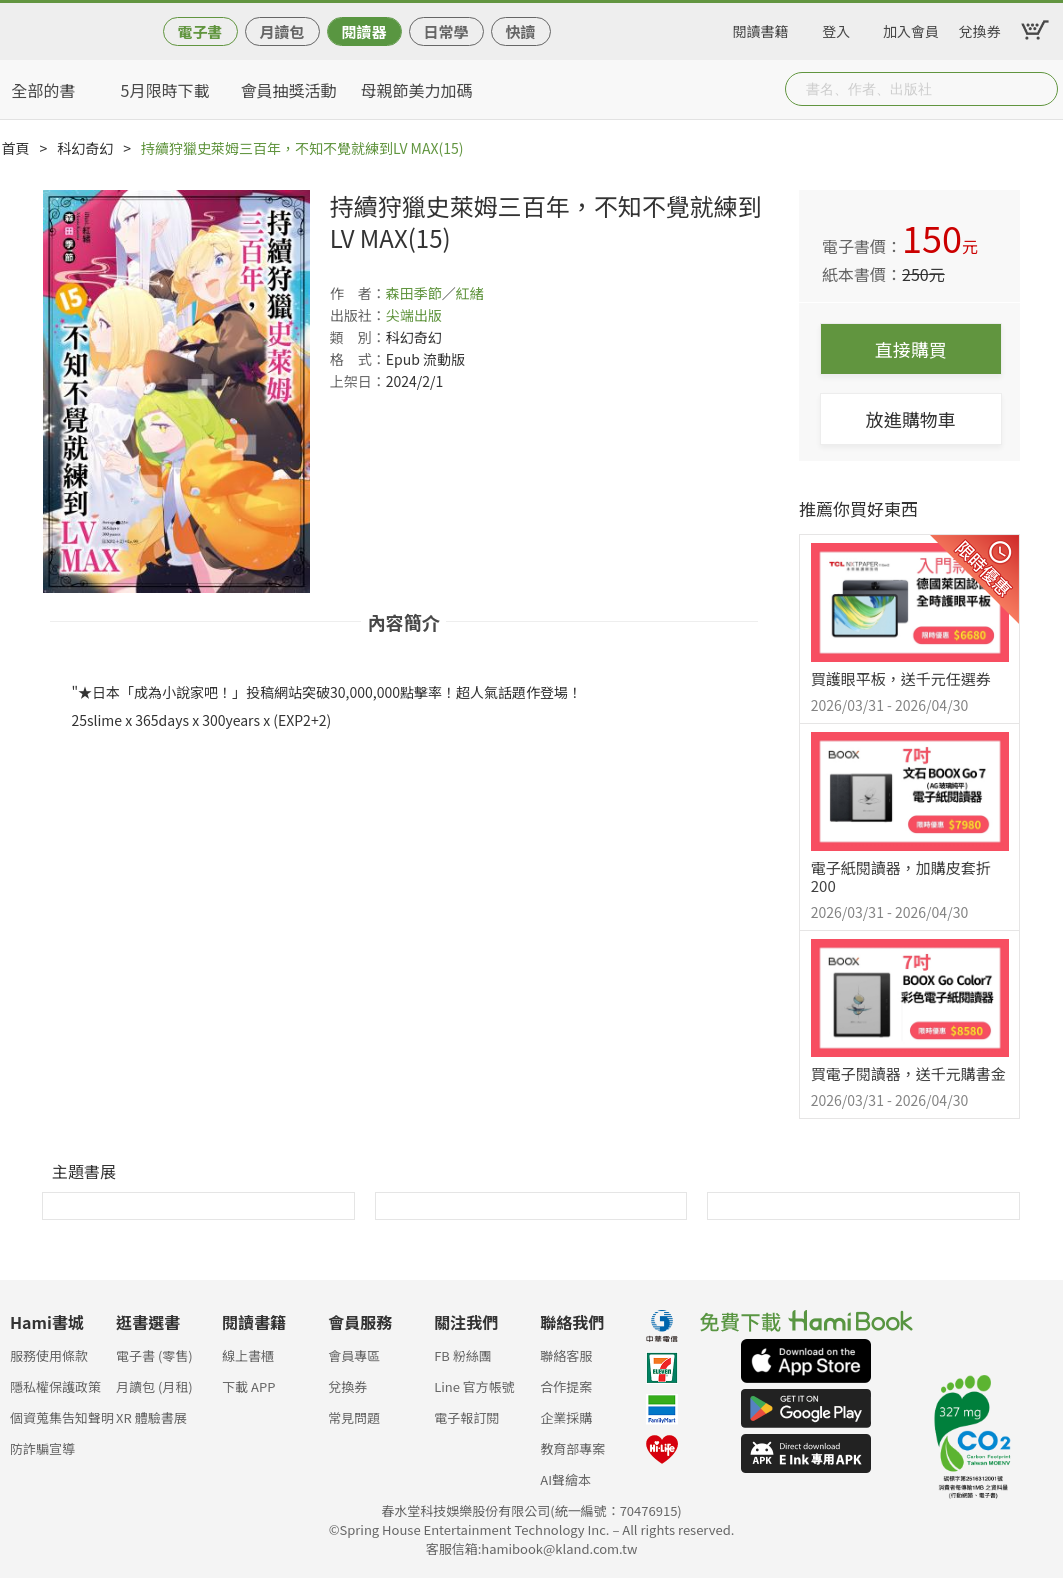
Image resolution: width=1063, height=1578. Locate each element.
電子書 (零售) (154, 1355)
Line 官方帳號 (474, 1386)
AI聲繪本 (565, 1479)
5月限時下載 (165, 90)
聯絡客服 (566, 1355)
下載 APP (248, 1386)
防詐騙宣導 (42, 1448)
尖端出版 (414, 315)
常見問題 (354, 1417)
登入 (836, 28)
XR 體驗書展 (151, 1417)
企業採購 (566, 1417)
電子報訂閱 (466, 1417)
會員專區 (354, 1355)
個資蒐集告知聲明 (62, 1417)
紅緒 (470, 293)
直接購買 (911, 349)
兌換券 (980, 28)
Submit (1041, 89)
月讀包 (281, 31)
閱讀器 (363, 31)
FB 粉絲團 (463, 1355)
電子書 (199, 31)
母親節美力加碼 (417, 90)
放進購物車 (911, 419)
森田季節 (414, 293)
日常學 (445, 31)
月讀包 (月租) (154, 1386)
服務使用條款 (49, 1355)
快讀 (520, 31)
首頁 (16, 148)
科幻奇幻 (85, 148)
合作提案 (566, 1386)
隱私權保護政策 (55, 1386)
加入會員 (911, 28)
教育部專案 (572, 1448)
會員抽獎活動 (289, 90)
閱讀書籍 (761, 28)
